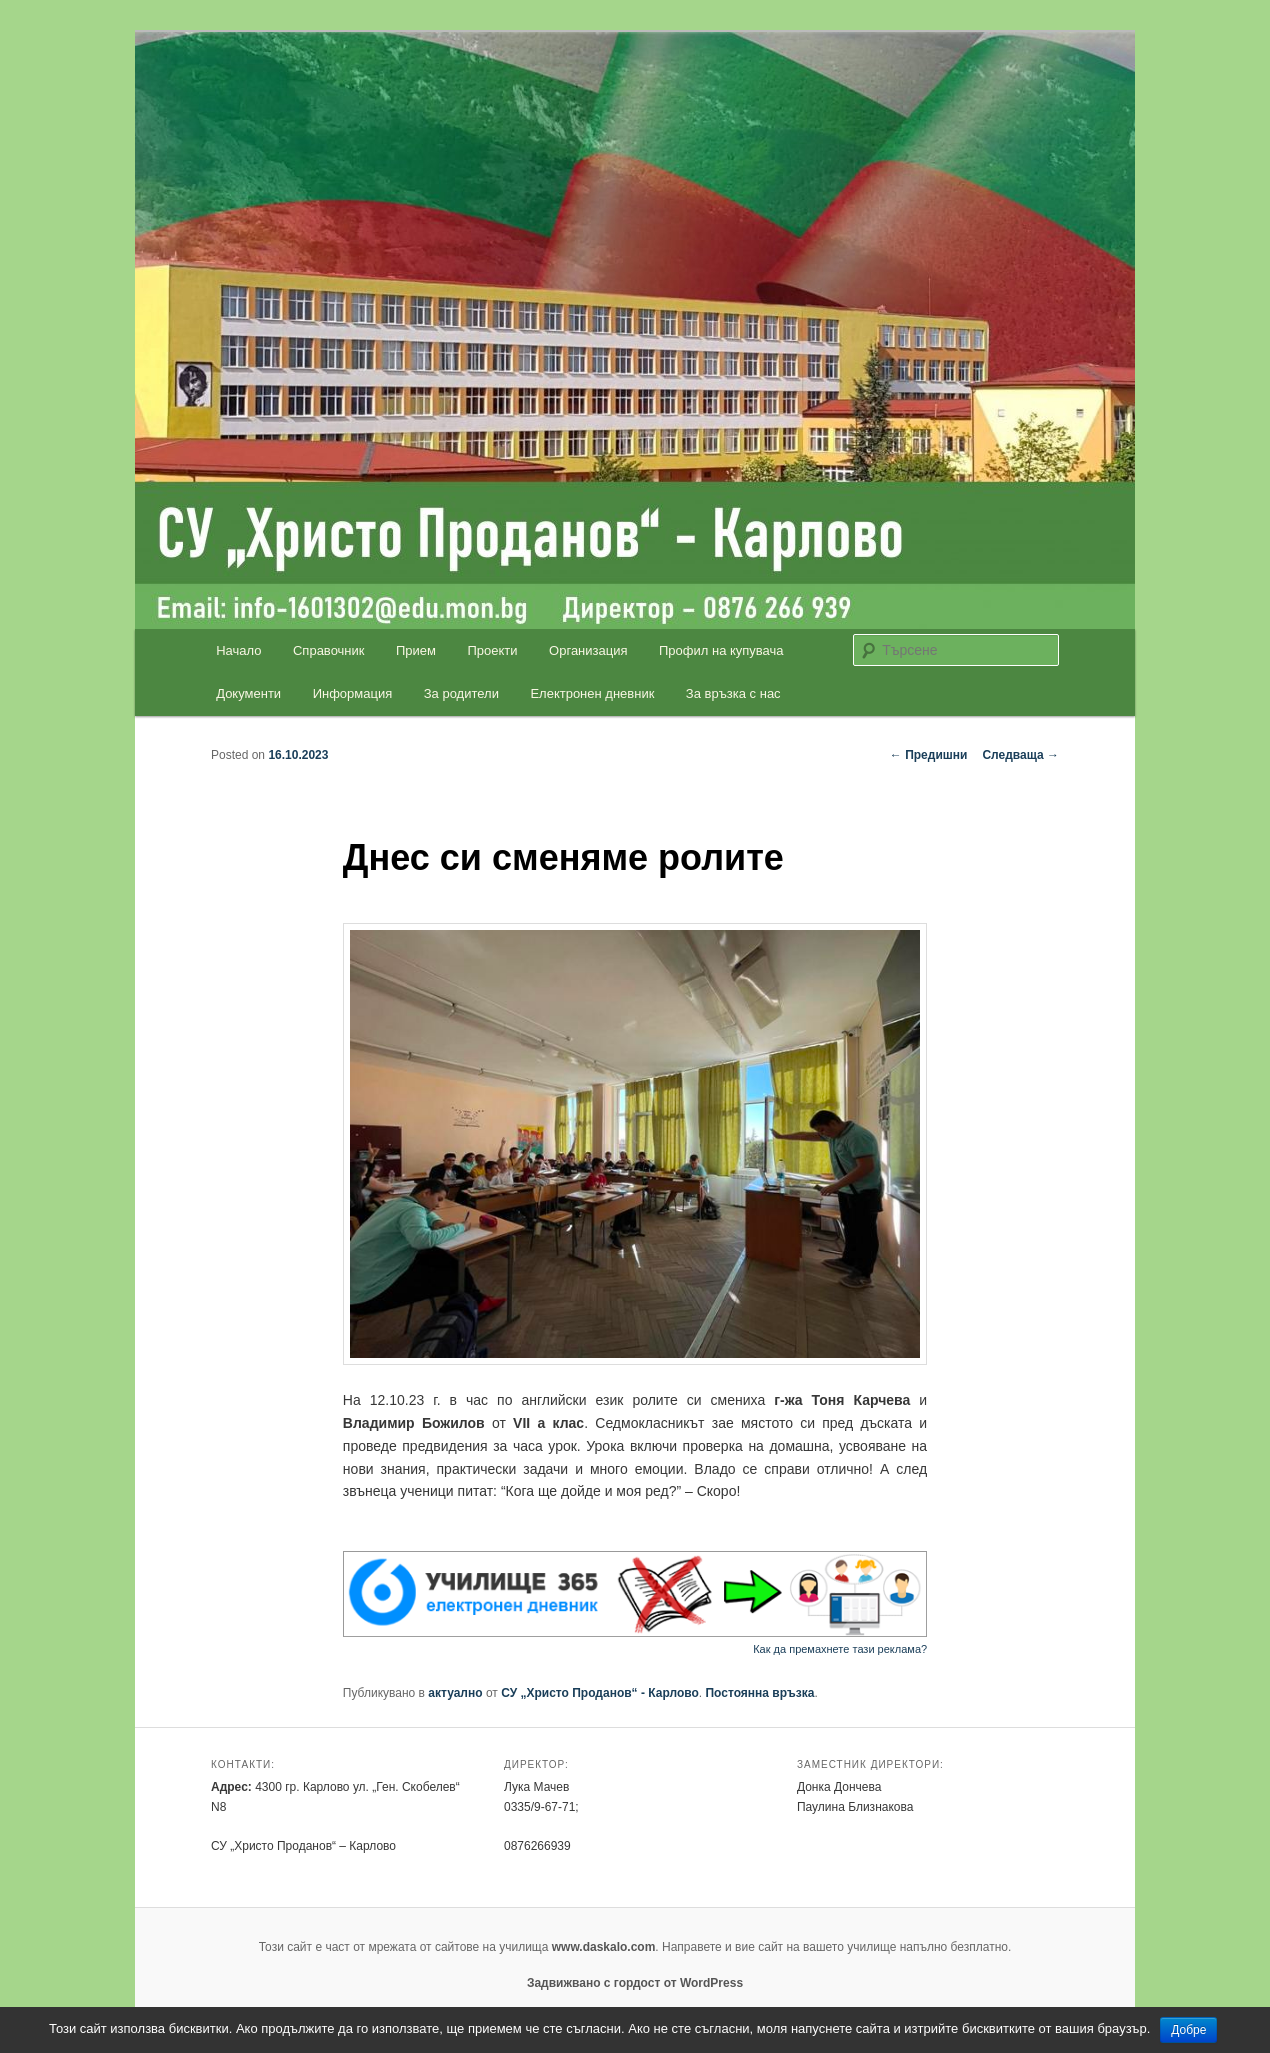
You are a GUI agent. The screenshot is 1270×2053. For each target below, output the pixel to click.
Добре (1188, 2030)
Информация (353, 693)
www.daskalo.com (604, 1947)
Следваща (1020, 755)
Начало (238, 650)
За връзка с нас (733, 693)
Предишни (929, 755)
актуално (455, 1693)
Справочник (329, 650)
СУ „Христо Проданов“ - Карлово (600, 1693)
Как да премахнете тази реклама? (840, 1649)
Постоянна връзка (759, 1693)
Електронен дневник (592, 693)
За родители (461, 693)
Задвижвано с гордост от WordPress (635, 1983)
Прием (416, 650)
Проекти (493, 650)
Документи (248, 693)
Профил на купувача (721, 650)
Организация (588, 650)
